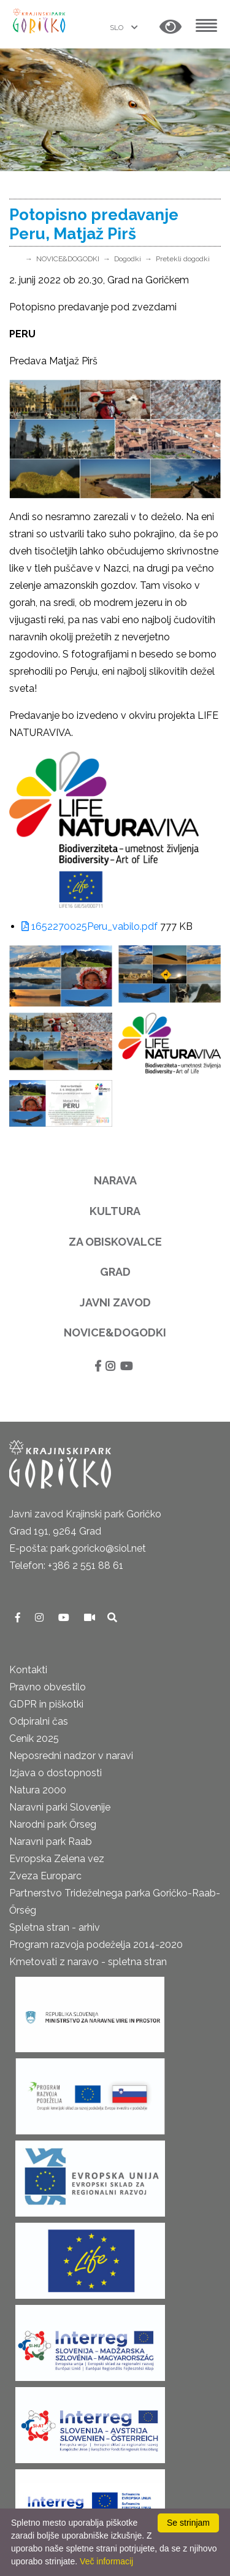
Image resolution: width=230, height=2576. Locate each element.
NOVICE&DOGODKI (67, 259)
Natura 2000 (37, 1790)
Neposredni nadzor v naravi (71, 1755)
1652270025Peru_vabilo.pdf (89, 926)
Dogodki (127, 259)
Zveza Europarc (45, 1876)
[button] (170, 27)
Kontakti (28, 1670)
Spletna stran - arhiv (54, 1927)
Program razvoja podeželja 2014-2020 (96, 1944)
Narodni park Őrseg (52, 1824)
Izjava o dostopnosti (55, 1773)
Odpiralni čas (38, 1721)
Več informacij (106, 2561)
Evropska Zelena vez (56, 1859)
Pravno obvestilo (47, 1687)
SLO (117, 27)
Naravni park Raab (50, 1841)
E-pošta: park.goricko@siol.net (77, 1548)
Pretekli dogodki (183, 259)
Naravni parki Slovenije (59, 1807)
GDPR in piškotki (46, 1704)
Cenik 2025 (34, 1738)
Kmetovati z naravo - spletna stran (88, 1962)
